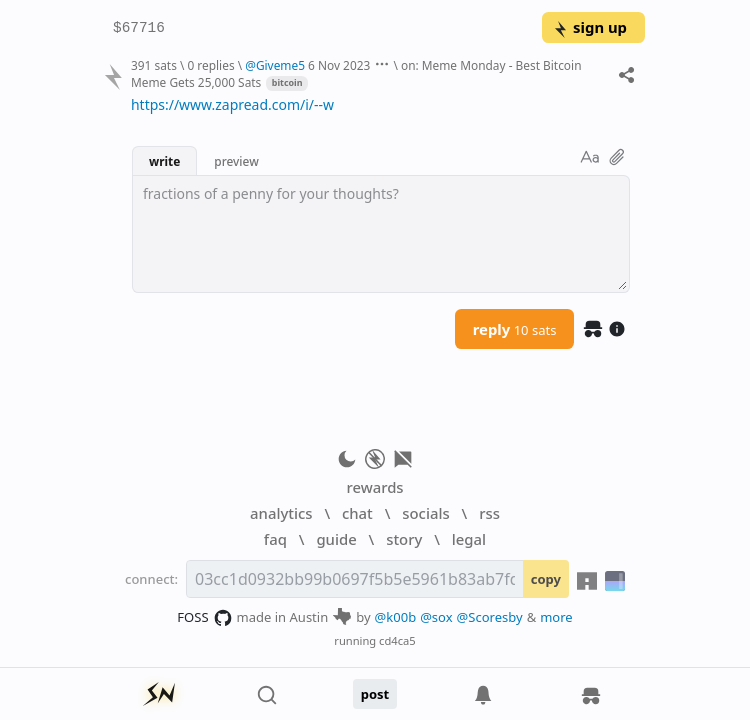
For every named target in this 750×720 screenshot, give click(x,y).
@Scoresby (490, 617)
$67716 (139, 28)
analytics (281, 513)
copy (546, 579)
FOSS (204, 618)
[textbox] (381, 234)
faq (275, 539)
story (404, 539)
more (556, 617)
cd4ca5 (397, 640)
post (375, 694)
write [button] (164, 161)
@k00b (396, 617)
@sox (436, 617)
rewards (374, 487)
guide (336, 539)
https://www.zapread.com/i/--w (232, 104)
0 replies (210, 65)
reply (515, 329)
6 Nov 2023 (339, 65)
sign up (589, 27)
